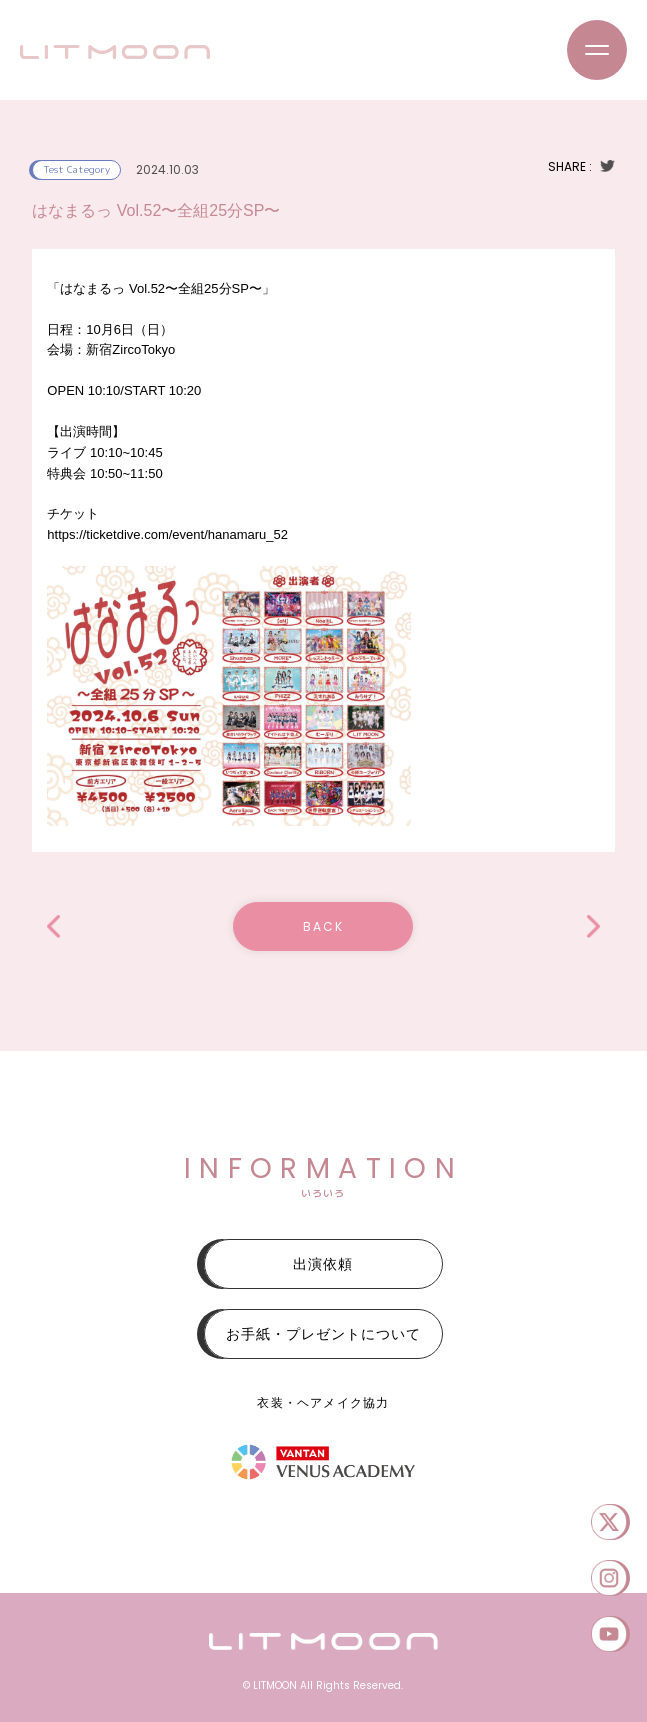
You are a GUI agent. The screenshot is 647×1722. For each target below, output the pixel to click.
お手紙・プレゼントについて (323, 1334)
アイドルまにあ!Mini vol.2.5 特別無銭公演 (53, 926)
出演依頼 (323, 1264)
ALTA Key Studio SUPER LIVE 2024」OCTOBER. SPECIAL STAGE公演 (593, 926)
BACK (323, 926)
